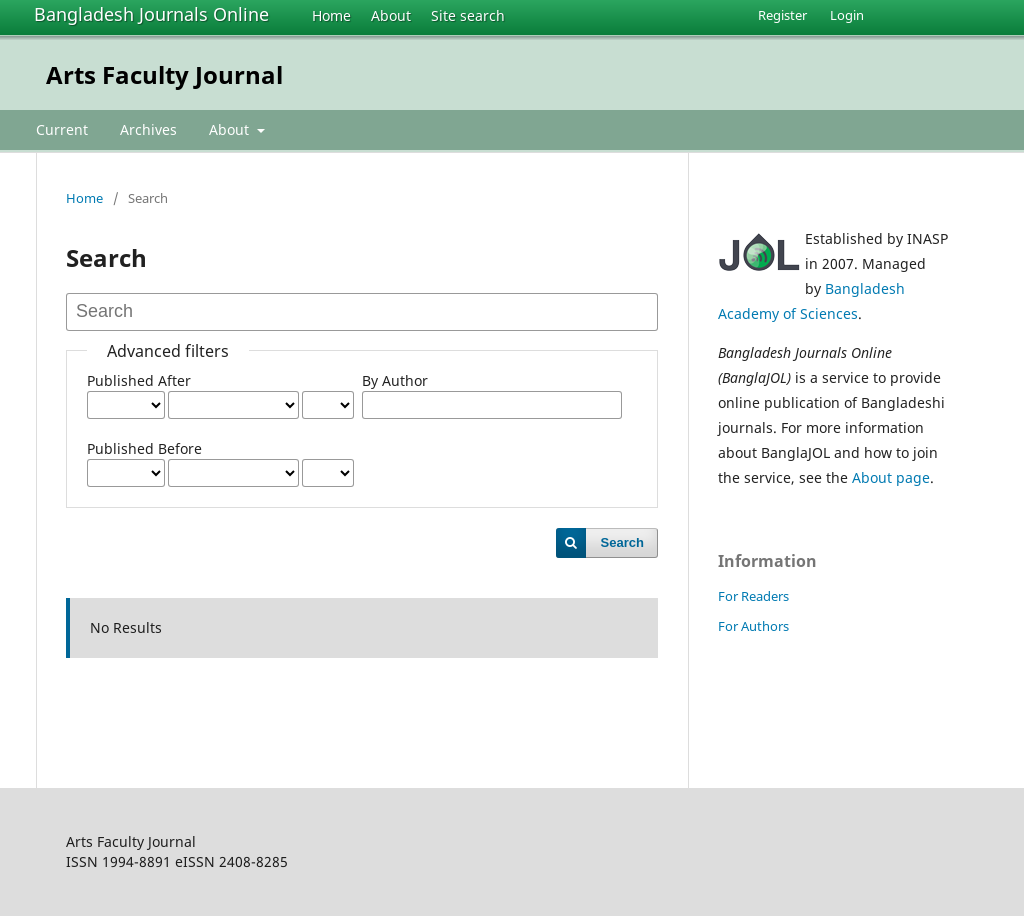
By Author (395, 380)
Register (782, 15)
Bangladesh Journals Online (151, 14)
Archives (148, 129)
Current (62, 129)
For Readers (753, 596)
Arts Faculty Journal (164, 74)
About (391, 15)
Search (622, 542)
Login (847, 15)
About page (891, 477)
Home (331, 15)
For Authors (753, 626)
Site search (468, 15)
